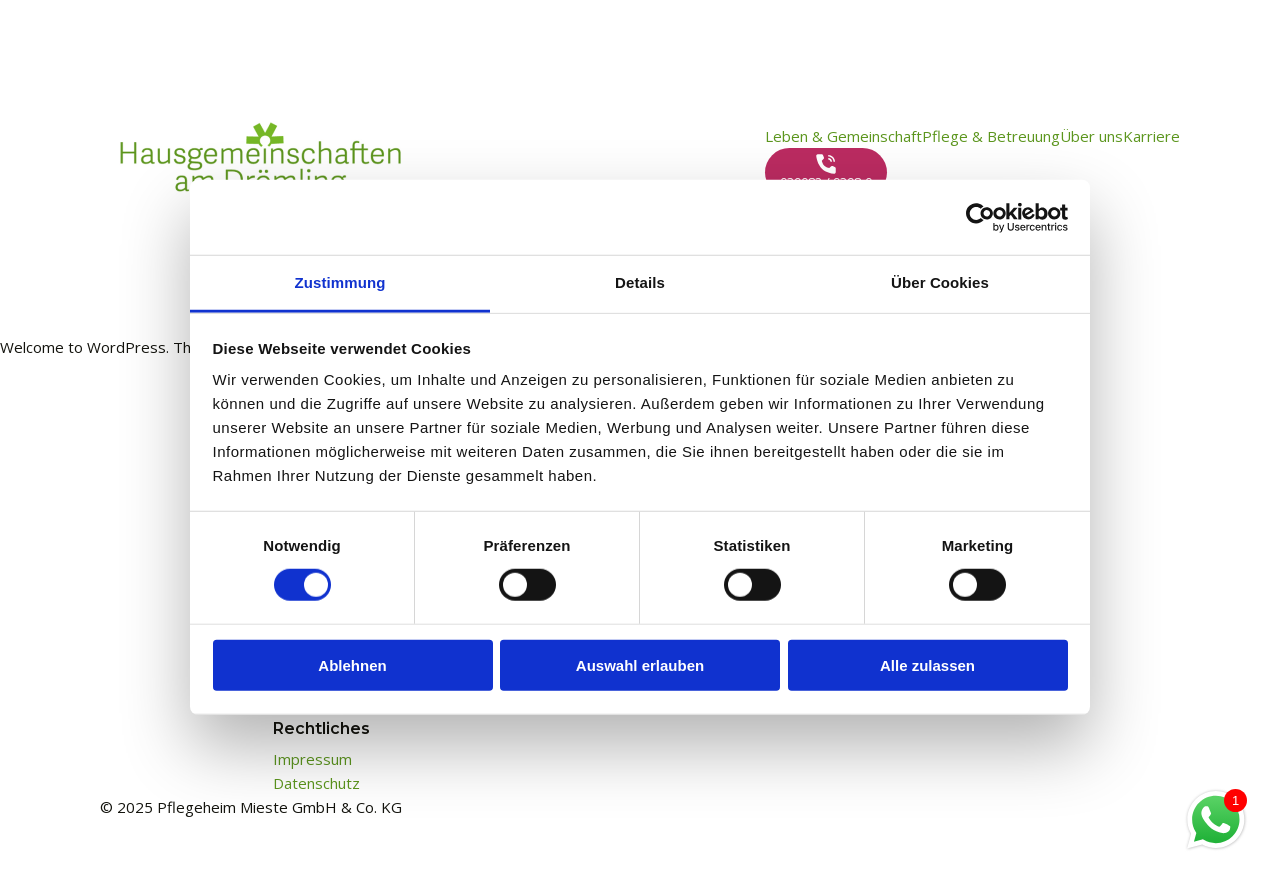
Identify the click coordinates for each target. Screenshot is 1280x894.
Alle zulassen (927, 665)
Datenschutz (316, 783)
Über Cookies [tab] (940, 282)
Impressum (312, 759)
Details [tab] (640, 282)
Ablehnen (352, 665)
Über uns (1091, 136)
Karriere (1151, 136)
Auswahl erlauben (640, 665)
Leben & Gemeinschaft (843, 136)
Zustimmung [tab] (340, 282)
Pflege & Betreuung (991, 136)
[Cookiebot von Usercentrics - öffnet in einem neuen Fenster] (980, 217)
